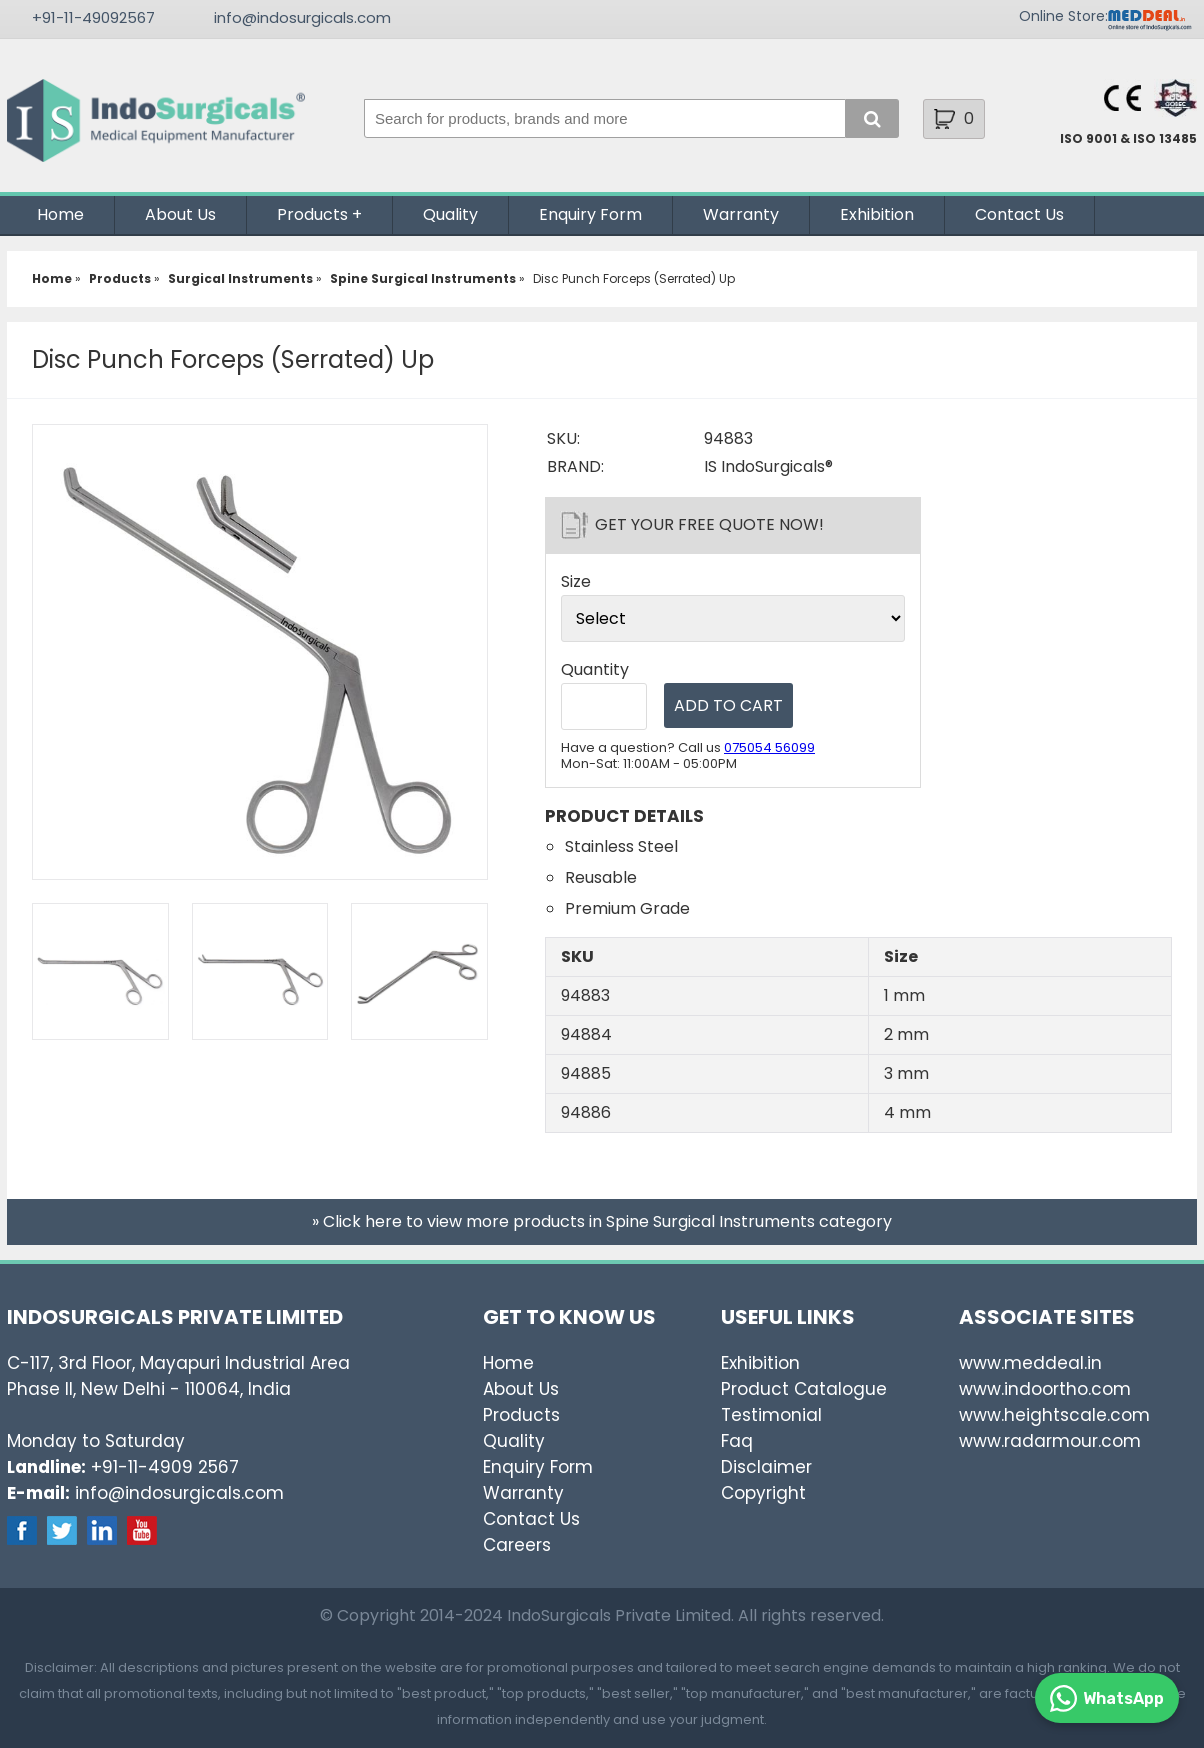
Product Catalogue (804, 1389)
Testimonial (771, 1415)
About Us (180, 214)
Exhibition (877, 214)
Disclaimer (766, 1467)
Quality (450, 214)
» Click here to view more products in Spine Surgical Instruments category (602, 1221)
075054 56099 (769, 747)
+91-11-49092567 (93, 17)
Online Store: (1063, 16)
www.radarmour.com (1050, 1441)
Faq (737, 1441)
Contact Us (1019, 214)
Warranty (741, 214)
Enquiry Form (590, 214)
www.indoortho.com (1045, 1389)
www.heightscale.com (1054, 1415)
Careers (517, 1545)
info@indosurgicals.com (302, 17)
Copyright (763, 1493)
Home (60, 214)
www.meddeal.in (1030, 1363)
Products (312, 214)
